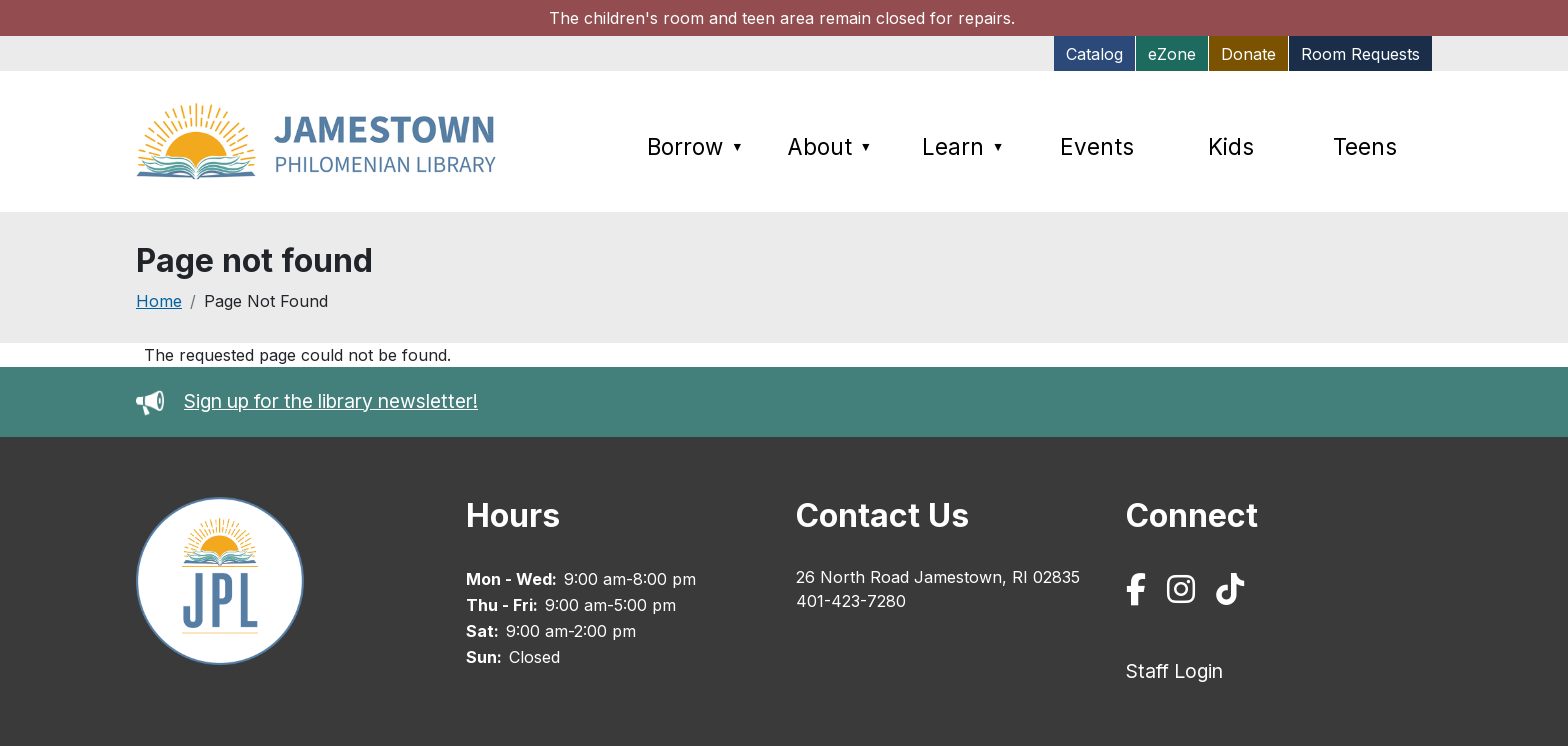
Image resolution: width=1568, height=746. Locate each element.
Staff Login (1174, 671)
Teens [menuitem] (1365, 146)
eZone (1172, 54)
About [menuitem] (829, 146)
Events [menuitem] (1097, 146)
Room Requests (1360, 54)
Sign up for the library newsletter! (331, 401)
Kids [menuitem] (1231, 146)
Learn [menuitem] (963, 146)
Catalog (1094, 54)
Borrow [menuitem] (695, 146)
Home (159, 301)
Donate (1248, 54)
